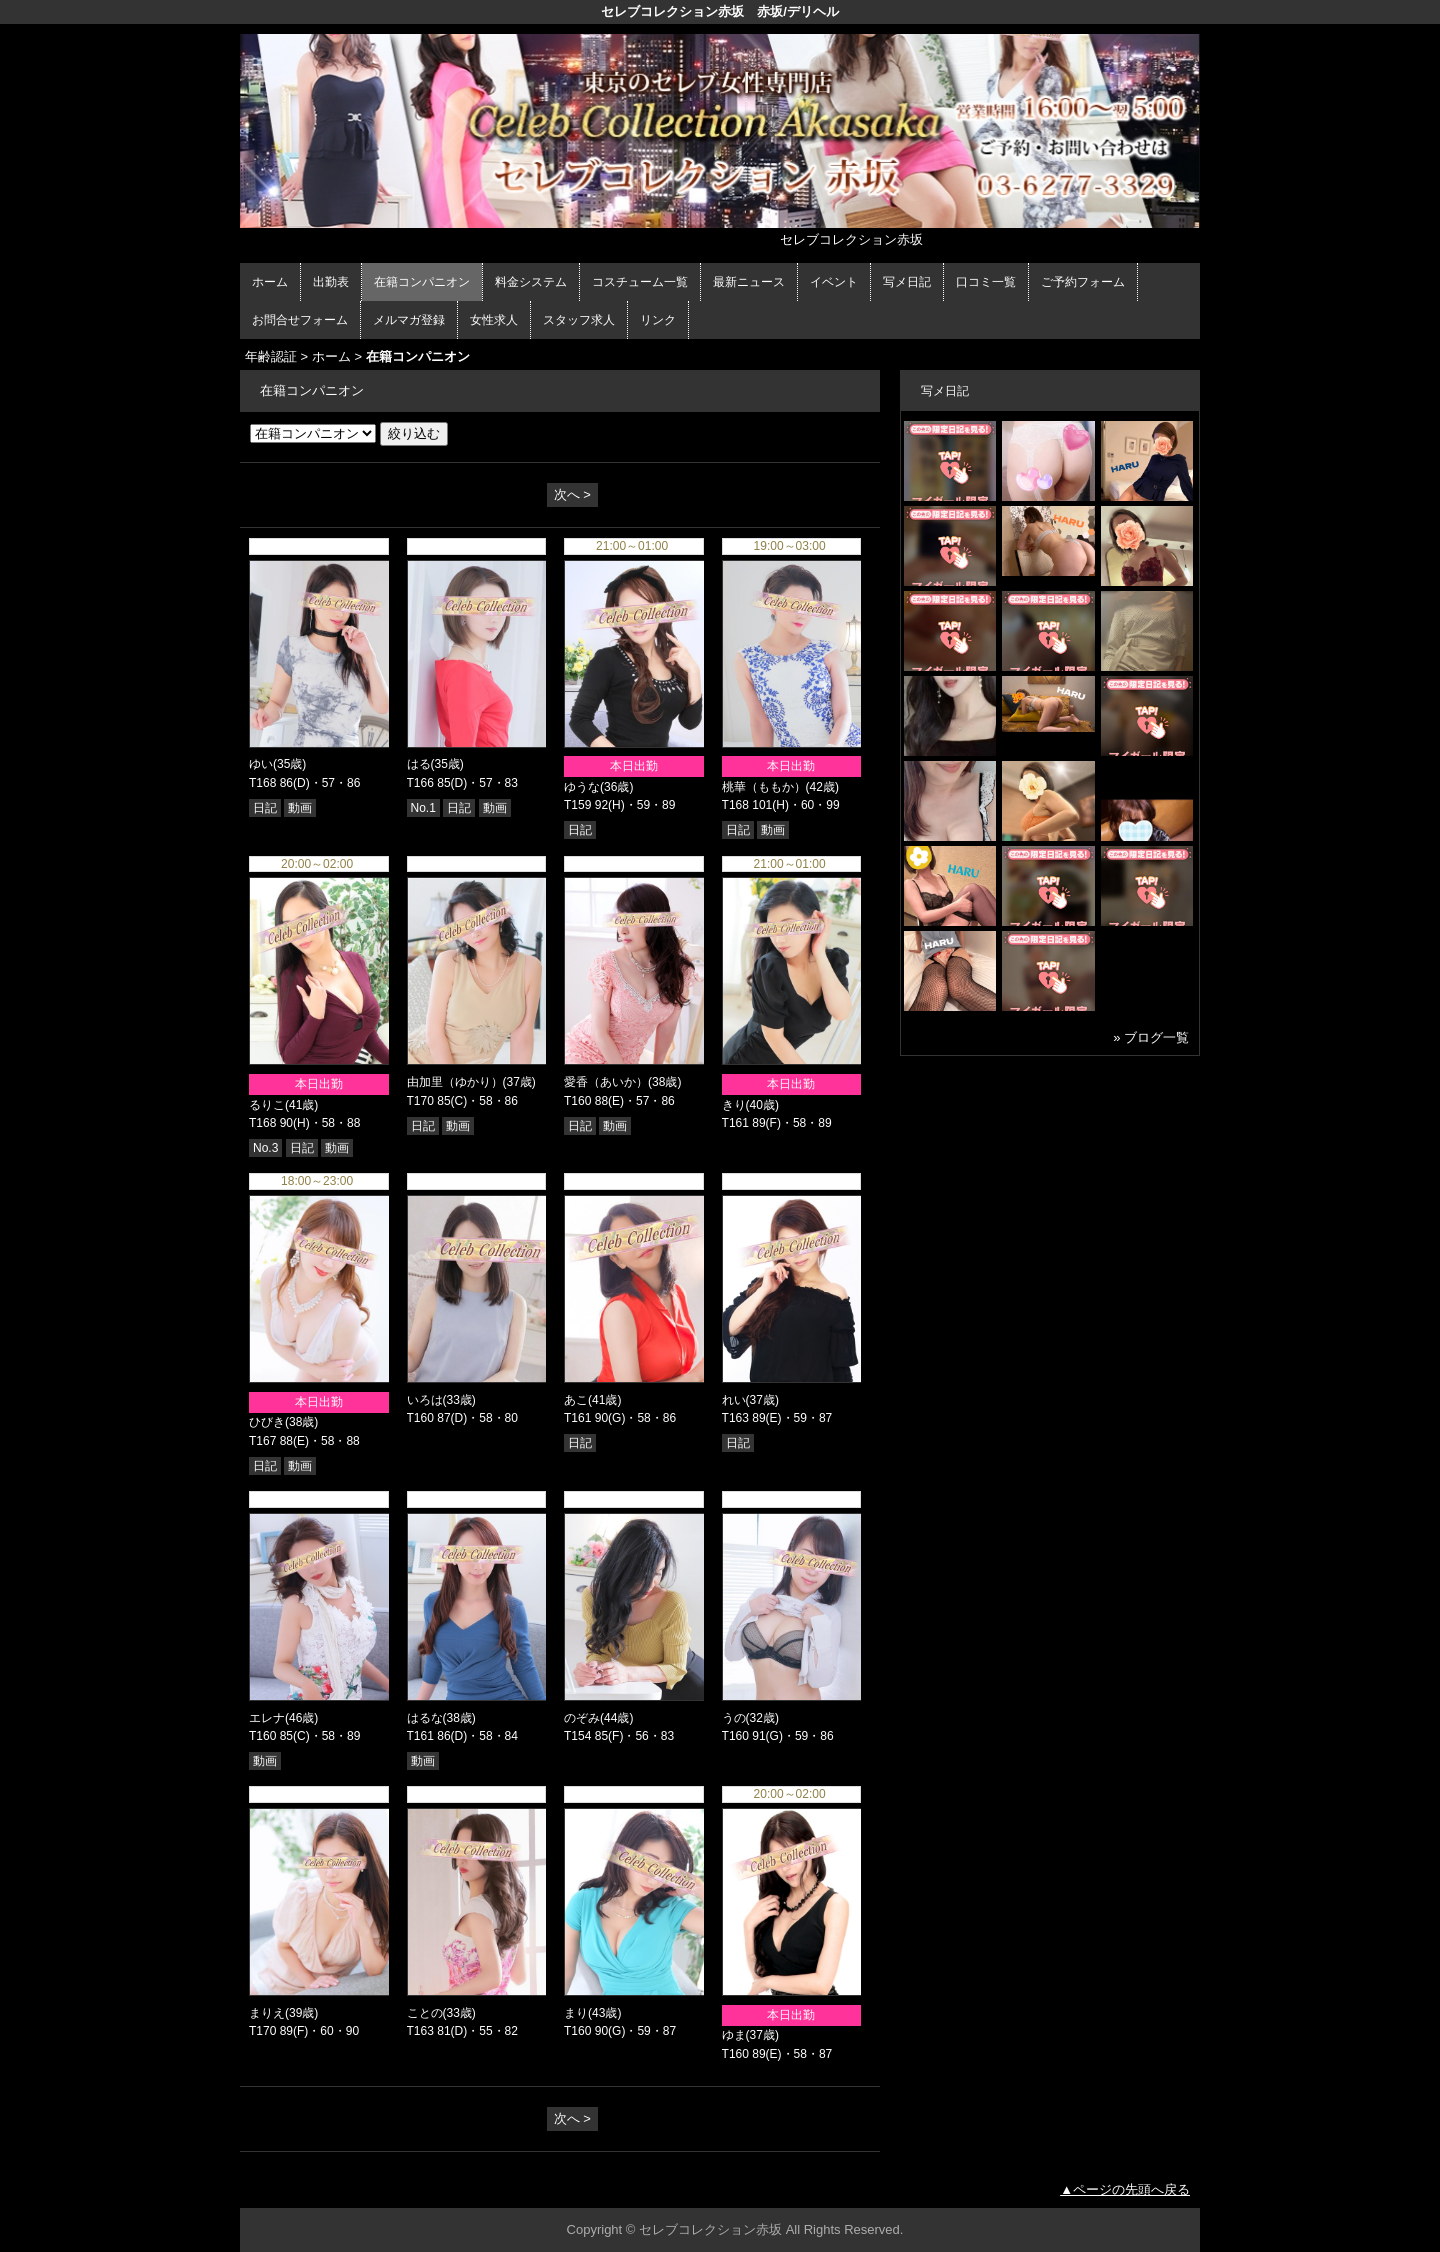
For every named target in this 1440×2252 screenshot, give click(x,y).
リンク (658, 320)
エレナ (267, 1718)
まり (576, 2013)
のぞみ (582, 1718)
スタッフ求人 (579, 320)
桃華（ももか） (764, 787)
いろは (425, 1400)
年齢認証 (271, 356)
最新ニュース (749, 282)
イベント (834, 282)
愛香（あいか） (606, 1082)
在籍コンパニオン (422, 282)
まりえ (267, 2013)
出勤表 (331, 282)
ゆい (261, 764)
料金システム (531, 282)
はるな (425, 1718)
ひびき (267, 1422)
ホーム (270, 282)
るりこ (267, 1105)
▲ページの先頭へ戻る (1125, 2189)
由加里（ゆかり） (455, 1082)
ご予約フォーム (1083, 282)
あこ (576, 1400)
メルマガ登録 (409, 320)
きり (734, 1105)
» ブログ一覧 (1151, 1037)
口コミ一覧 (986, 282)
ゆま (734, 2035)
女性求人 (494, 320)
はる (419, 764)
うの (734, 1718)
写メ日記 (907, 282)
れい (734, 1400)
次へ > (572, 494)
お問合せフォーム (300, 320)
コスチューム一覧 (640, 282)
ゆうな (582, 787)
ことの (425, 2013)
